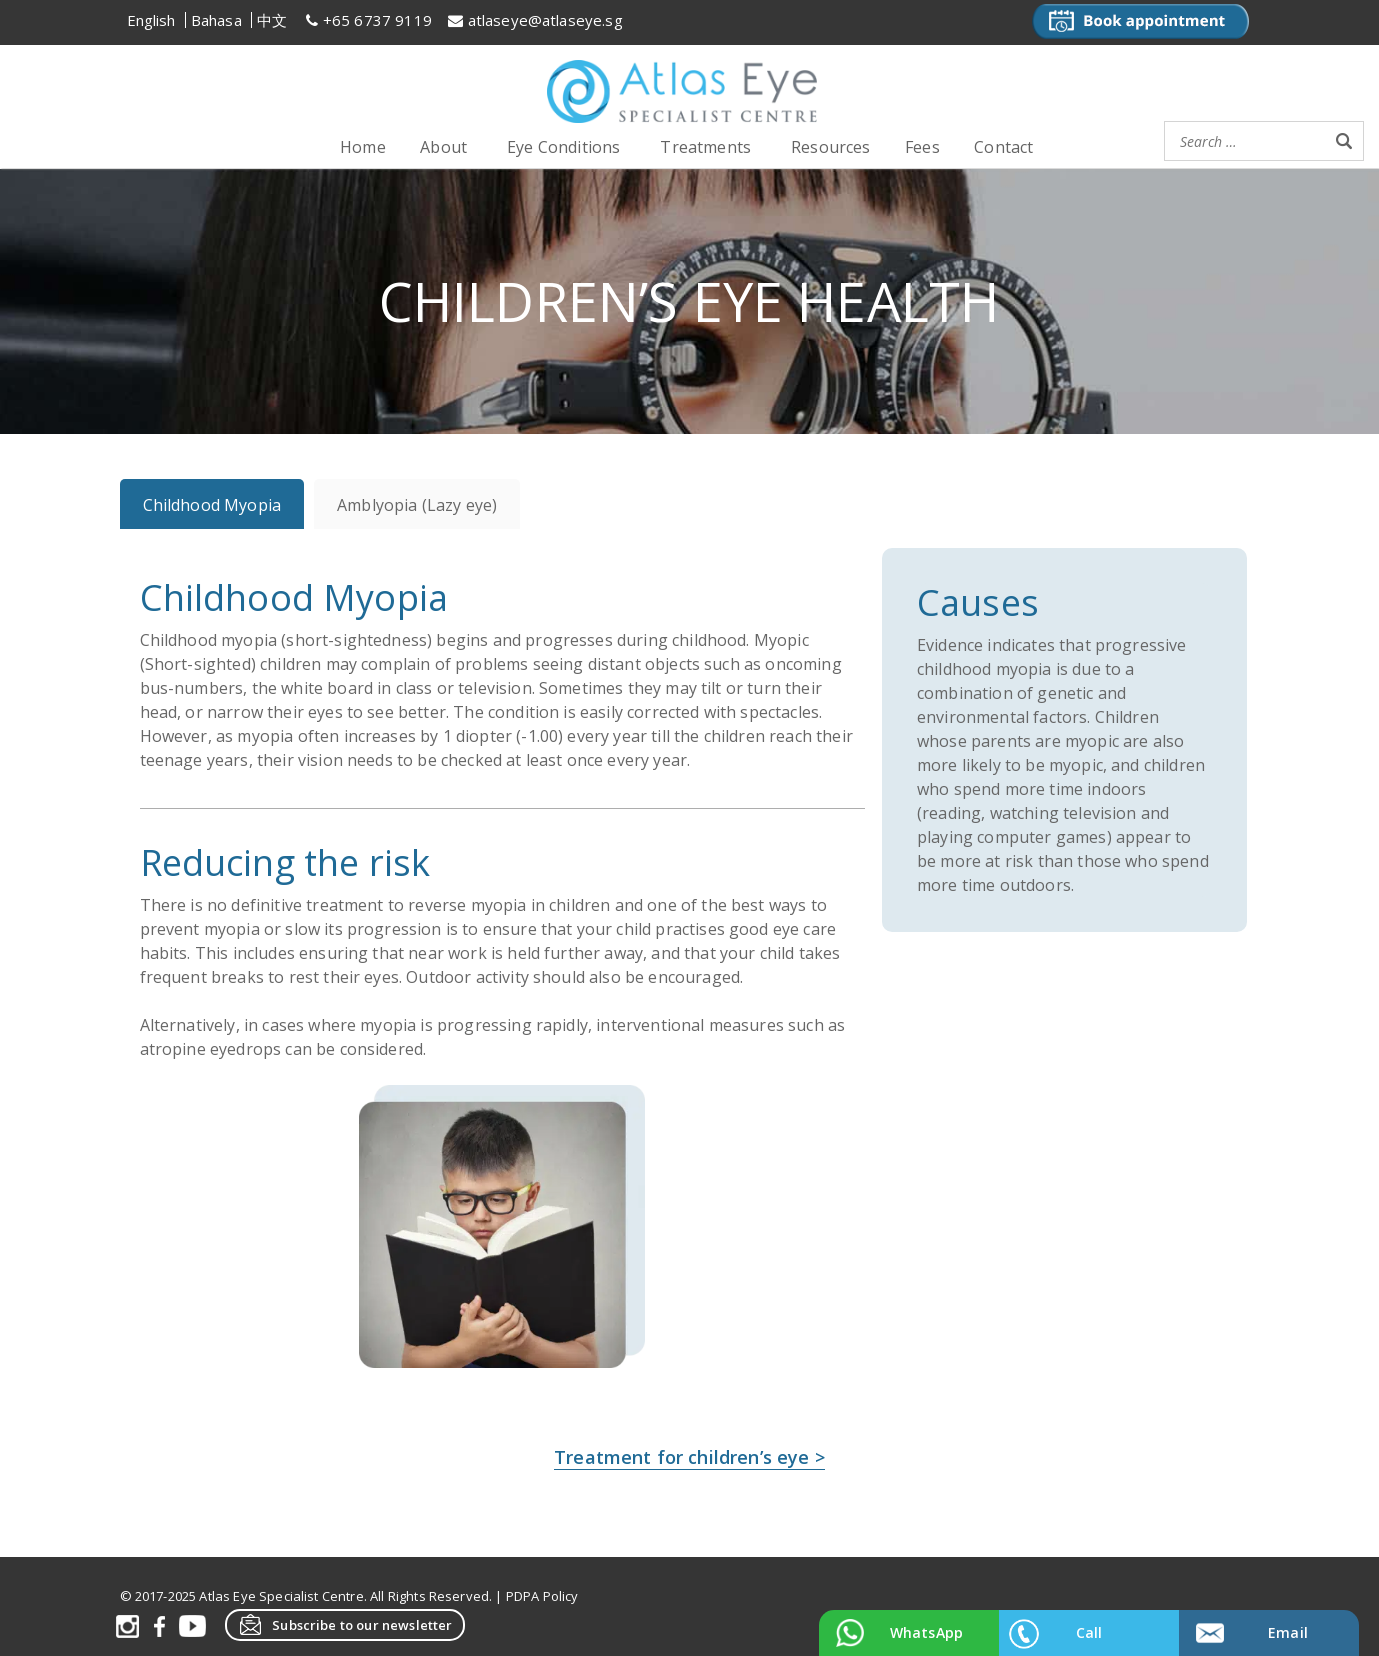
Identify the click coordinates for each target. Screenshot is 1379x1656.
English (151, 20)
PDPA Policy (542, 1595)
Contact (1003, 147)
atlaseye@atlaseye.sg (545, 20)
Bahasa (216, 20)
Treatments (705, 147)
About (443, 147)
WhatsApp (926, 1632)
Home (363, 147)
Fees (922, 147)
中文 (272, 20)
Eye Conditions (563, 147)
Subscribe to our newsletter (345, 1624)
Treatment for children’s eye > (689, 1456)
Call (1089, 1632)
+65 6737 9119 (377, 20)
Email (1288, 1632)
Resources (830, 147)
